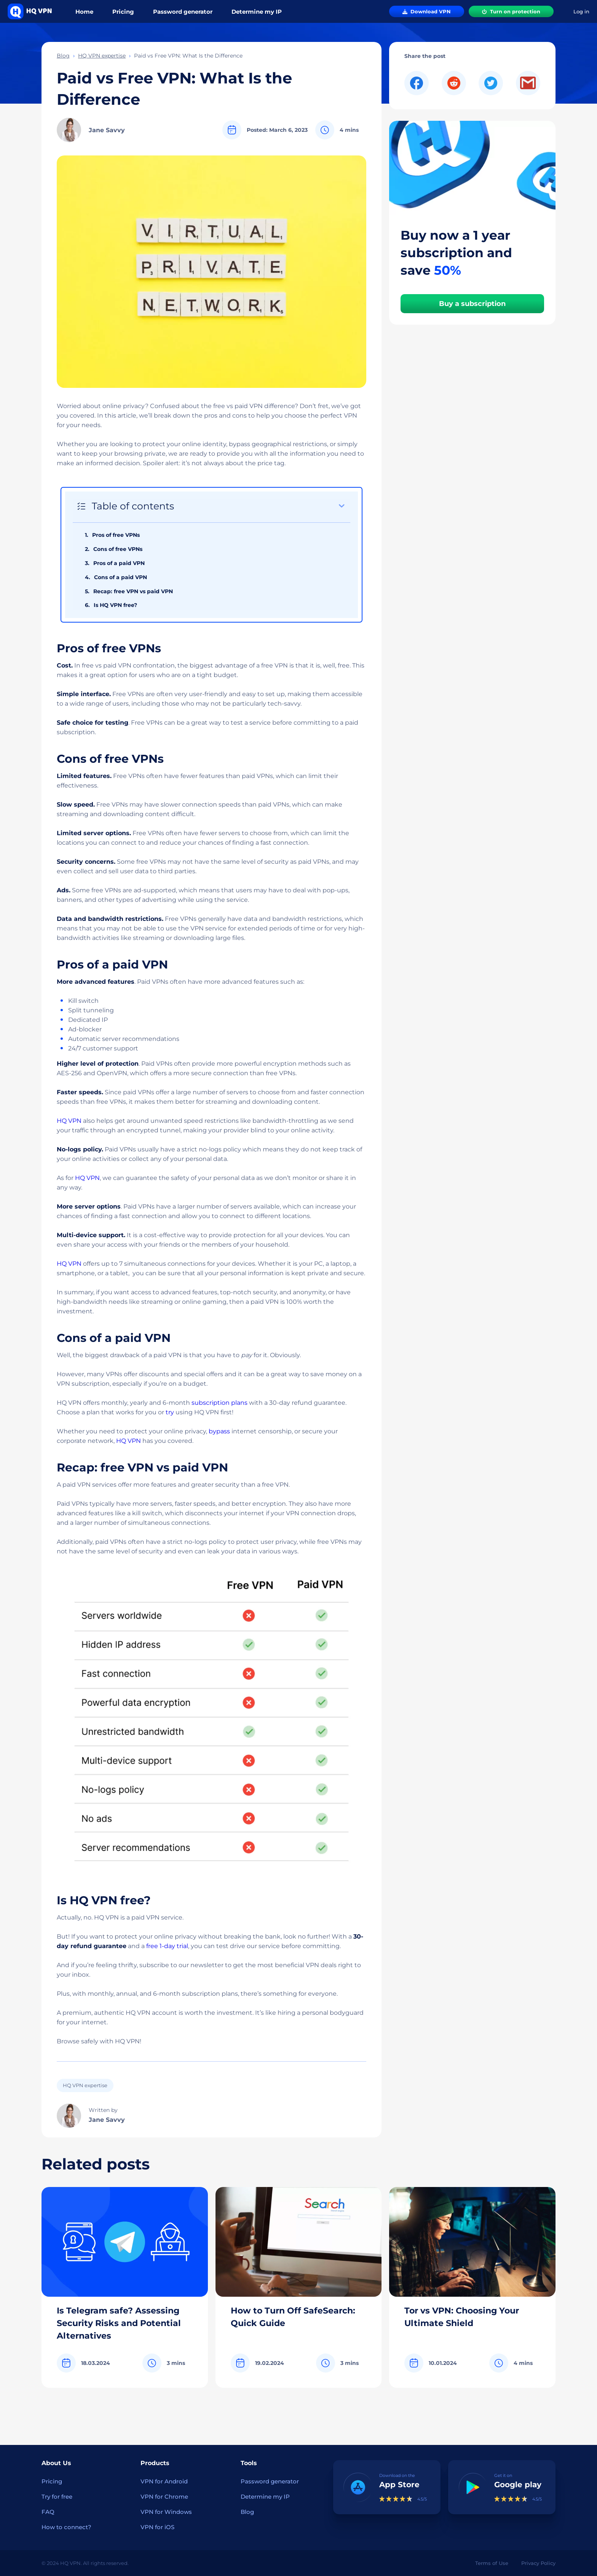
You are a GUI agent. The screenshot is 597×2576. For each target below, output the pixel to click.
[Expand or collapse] (341, 506)
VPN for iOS (157, 2527)
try (170, 1412)
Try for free (57, 2496)
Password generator (182, 11)
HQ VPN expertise (102, 55)
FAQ (48, 2511)
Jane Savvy (107, 130)
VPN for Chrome (164, 2496)
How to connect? (66, 2527)
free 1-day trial (167, 1946)
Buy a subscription (472, 303)
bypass (219, 1431)
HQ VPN (69, 1120)
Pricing (123, 11)
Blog (63, 55)
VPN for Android (164, 2481)
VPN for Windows (166, 2511)
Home (84, 11)
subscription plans (219, 1402)
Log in (581, 11)
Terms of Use (491, 2563)
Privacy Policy (538, 2563)
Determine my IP (256, 11)
